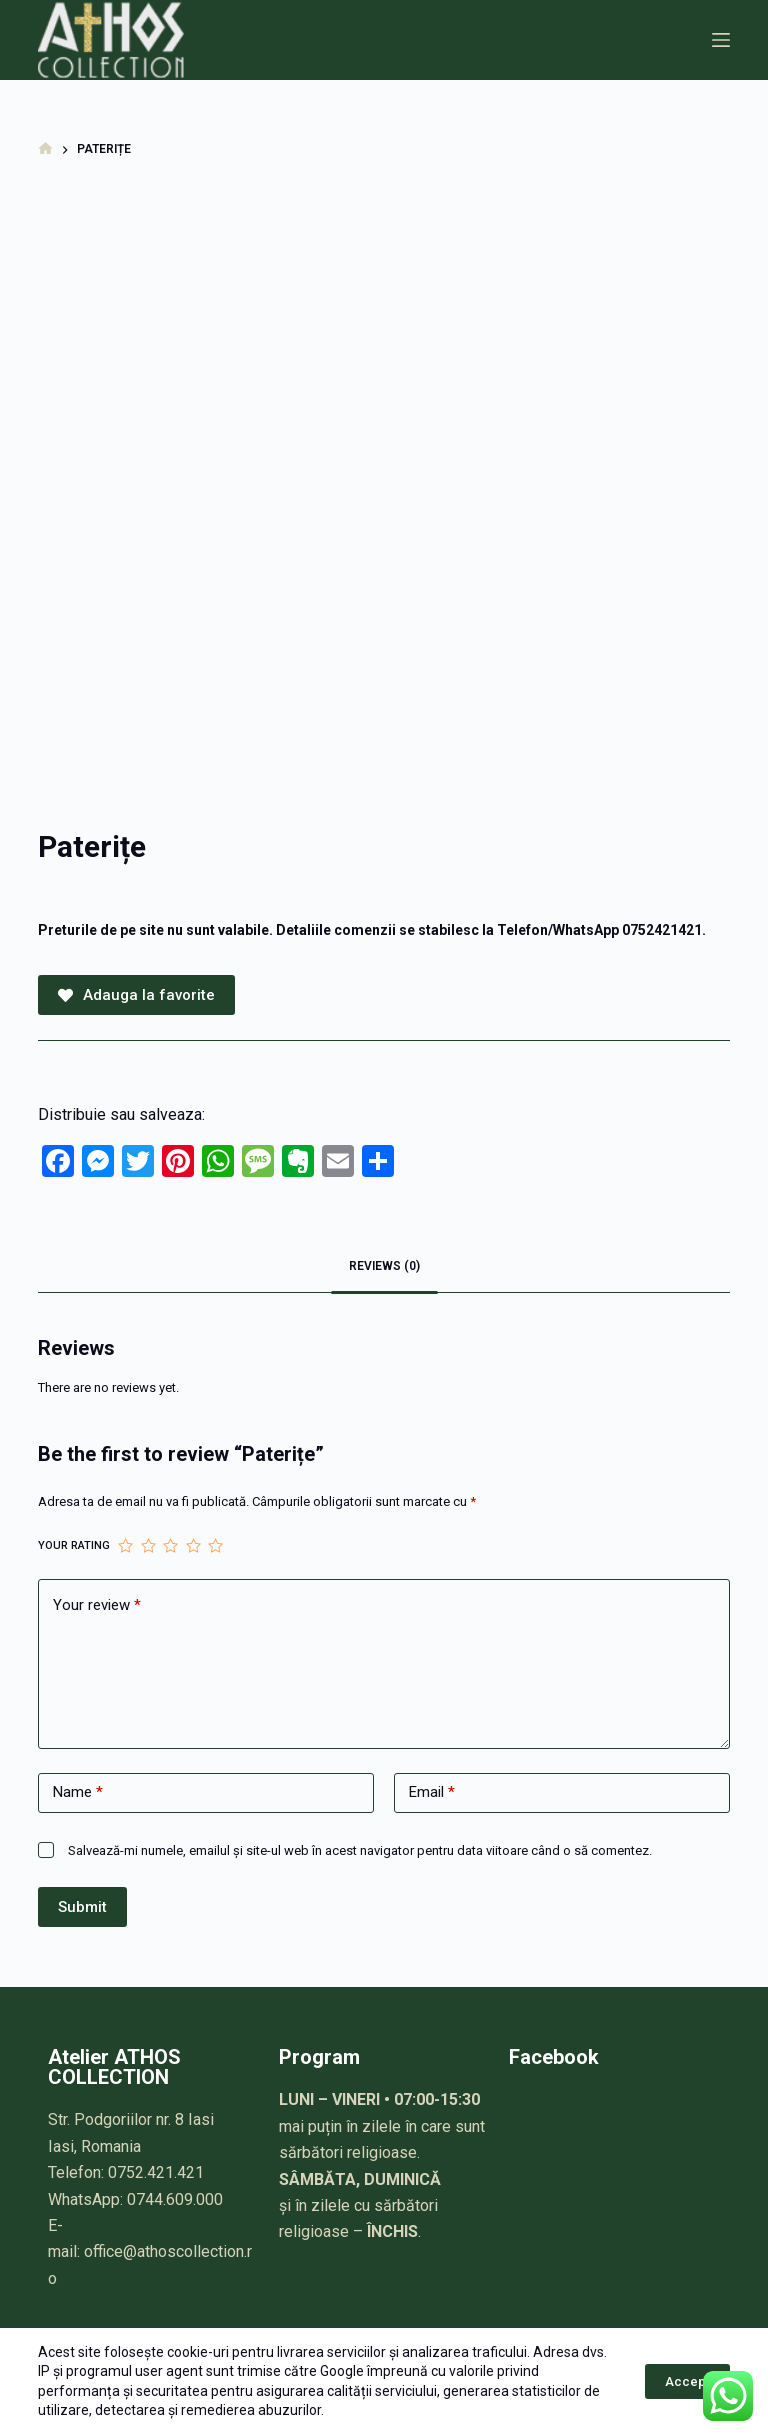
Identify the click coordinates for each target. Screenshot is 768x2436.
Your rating (74, 1545)
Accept (687, 2381)
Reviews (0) (384, 1266)
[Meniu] (721, 40)
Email (432, 1792)
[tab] (384, 1267)
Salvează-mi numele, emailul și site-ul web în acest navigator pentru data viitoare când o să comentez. (360, 1850)
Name (78, 1792)
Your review (97, 1605)
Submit (82, 1907)
